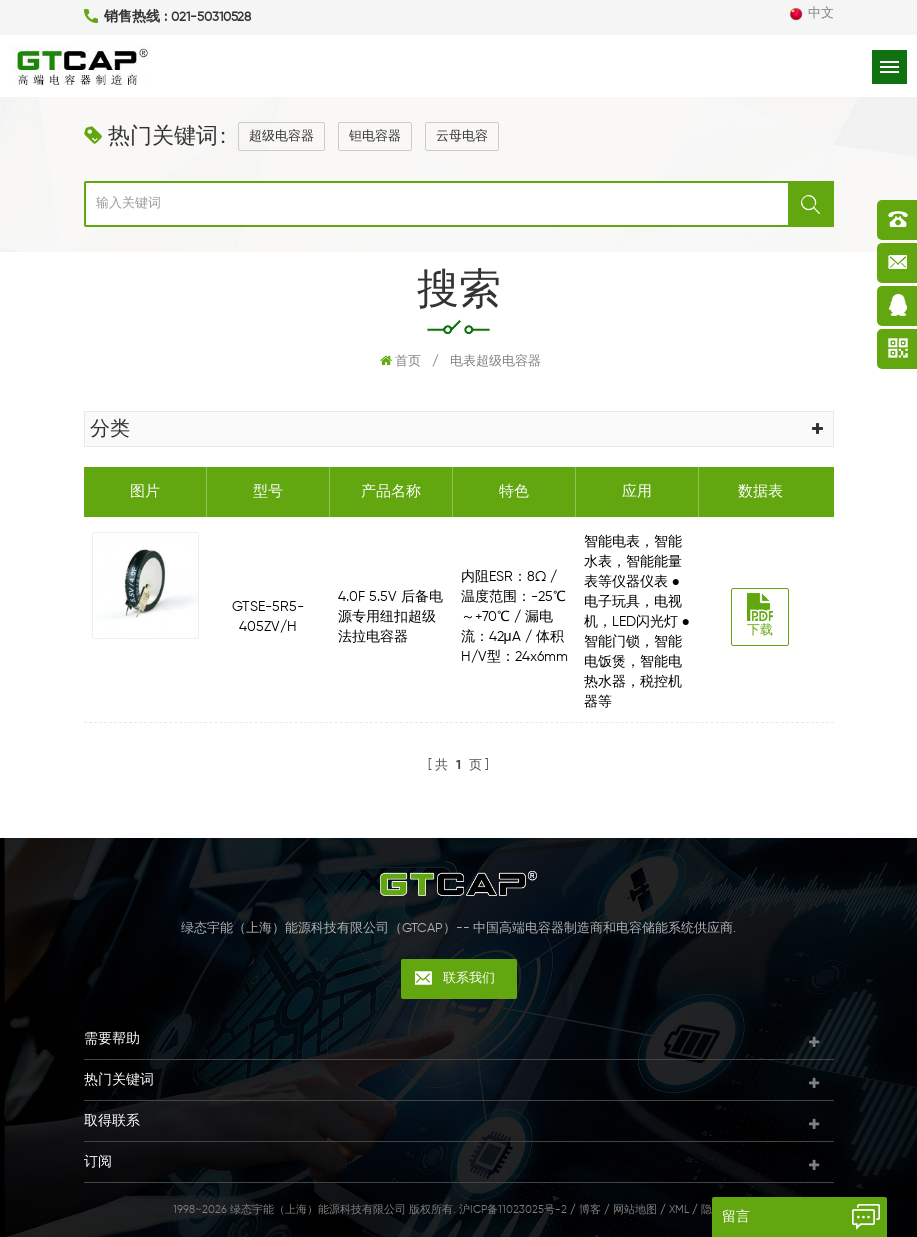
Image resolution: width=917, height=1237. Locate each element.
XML (679, 1209)
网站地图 (635, 1209)
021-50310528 (211, 17)
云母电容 (462, 136)
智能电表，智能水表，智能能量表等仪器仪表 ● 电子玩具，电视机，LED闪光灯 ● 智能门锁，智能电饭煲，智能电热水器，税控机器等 (637, 622)
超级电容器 (281, 136)
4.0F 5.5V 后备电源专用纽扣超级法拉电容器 (390, 617)
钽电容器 (375, 136)
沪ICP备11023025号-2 (513, 1209)
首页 (400, 361)
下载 (760, 615)
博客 (590, 1209)
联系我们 (469, 978)
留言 (736, 1217)
